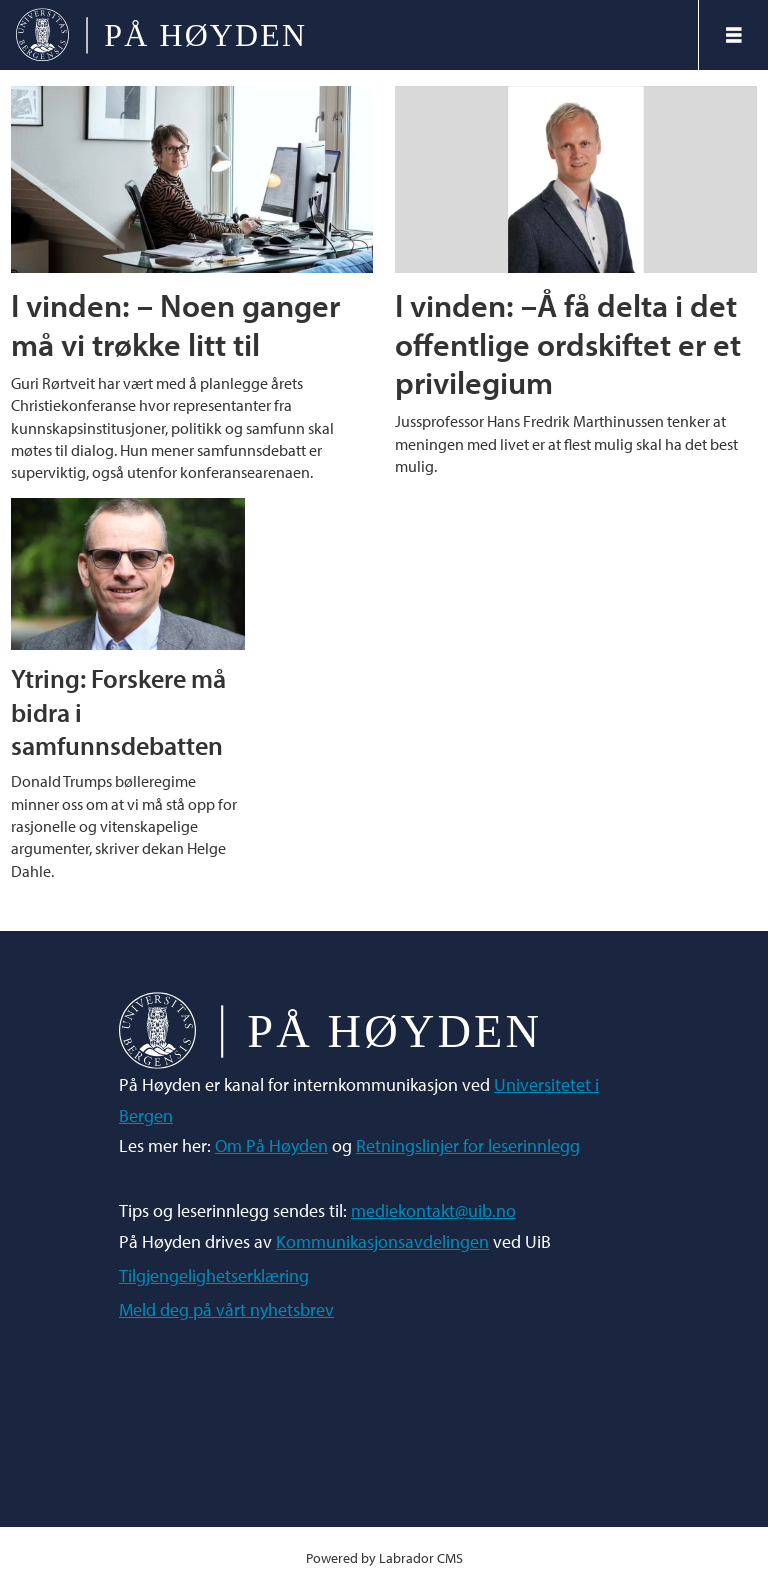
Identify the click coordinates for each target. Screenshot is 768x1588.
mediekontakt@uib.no (433, 1210)
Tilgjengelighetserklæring (214, 1275)
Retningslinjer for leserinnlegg (468, 1145)
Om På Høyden (271, 1145)
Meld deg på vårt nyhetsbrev (226, 1309)
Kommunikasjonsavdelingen (382, 1241)
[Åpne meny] (734, 35)
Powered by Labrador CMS (384, 1557)
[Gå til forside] (160, 35)
